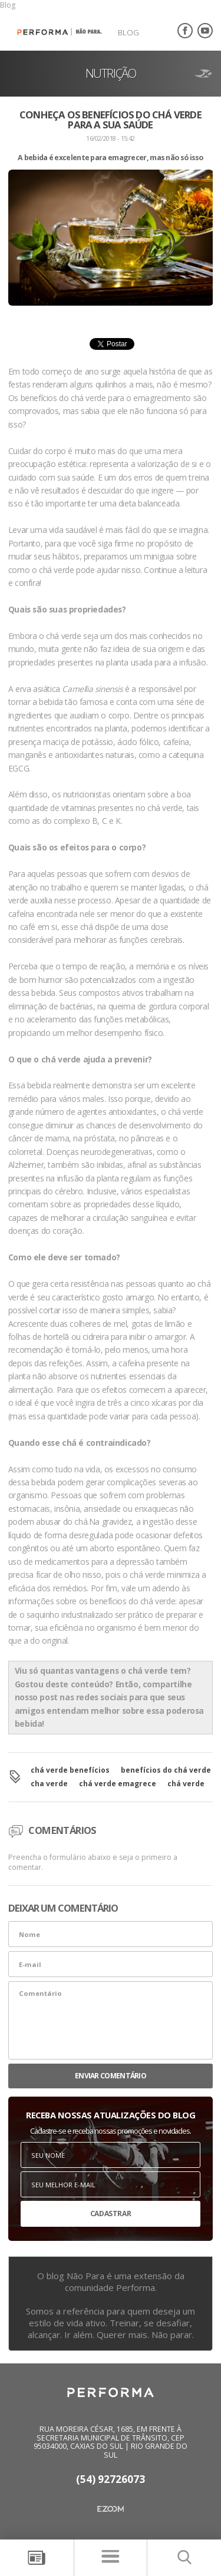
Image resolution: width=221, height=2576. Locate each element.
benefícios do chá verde (166, 1770)
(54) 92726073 (110, 2479)
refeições (65, 1363)
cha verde (49, 1784)
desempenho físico (128, 1032)
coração (67, 1230)
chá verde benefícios (70, 1770)
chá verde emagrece (117, 1784)
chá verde (185, 1784)
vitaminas (78, 807)
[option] (110, 254)
